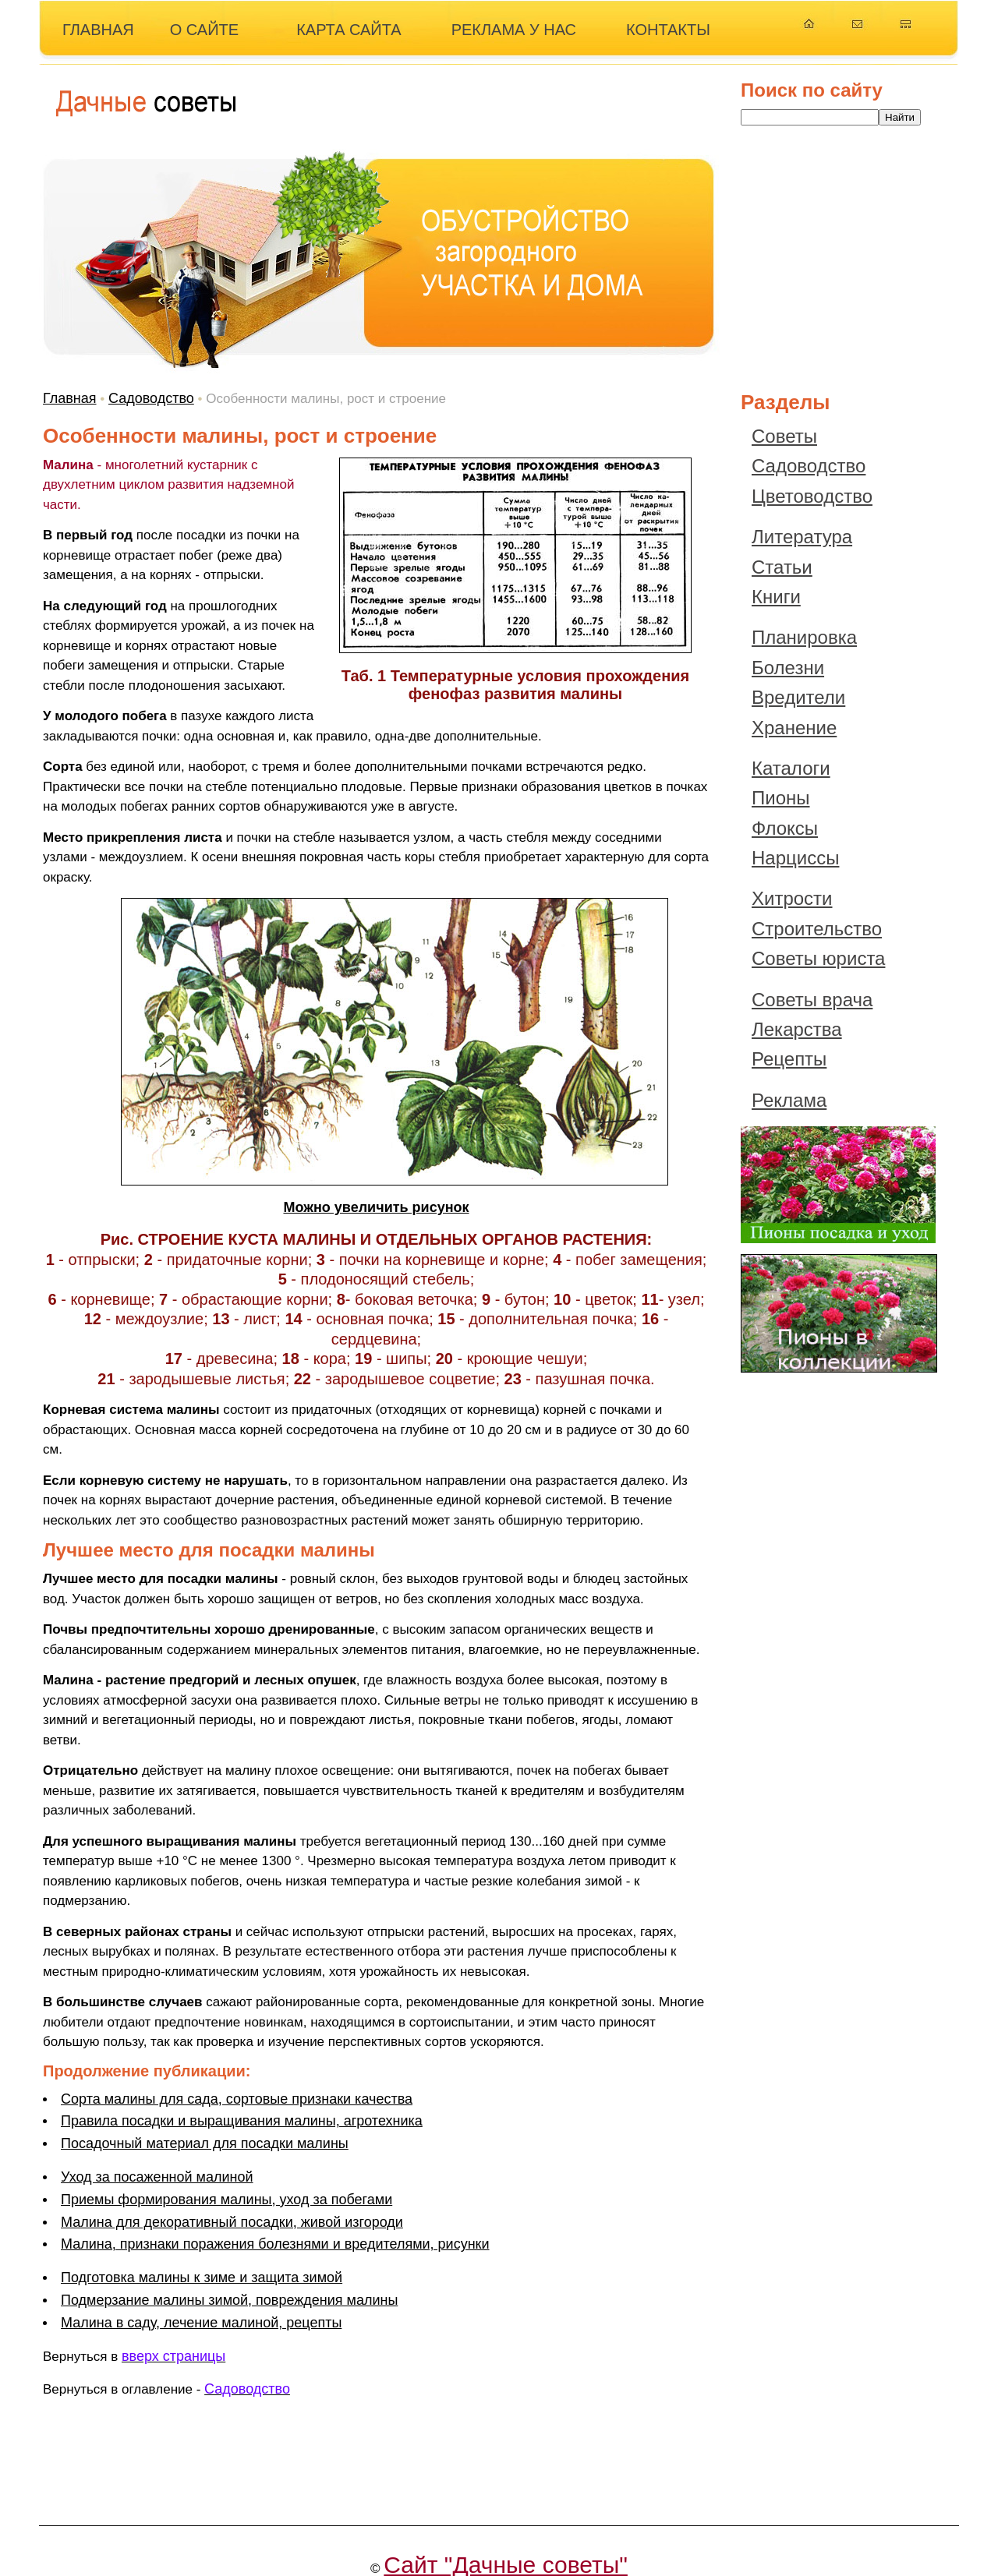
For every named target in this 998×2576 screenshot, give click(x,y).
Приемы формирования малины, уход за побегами (226, 2199)
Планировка (804, 637)
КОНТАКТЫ (668, 29)
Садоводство (151, 398)
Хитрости (792, 898)
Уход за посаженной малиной (157, 2177)
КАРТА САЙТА (349, 29)
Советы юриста (818, 958)
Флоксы (785, 828)
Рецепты (789, 1058)
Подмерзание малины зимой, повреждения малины (229, 2300)
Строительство (817, 928)
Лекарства (797, 1029)
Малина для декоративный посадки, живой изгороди (232, 2222)
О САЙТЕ (204, 29)
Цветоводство (812, 496)
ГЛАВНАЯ (98, 29)
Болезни (788, 667)
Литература (802, 536)
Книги (776, 596)
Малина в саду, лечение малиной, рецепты (201, 2322)
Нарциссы (795, 857)
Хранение (794, 727)
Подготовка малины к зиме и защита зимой (201, 2277)
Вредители (798, 697)
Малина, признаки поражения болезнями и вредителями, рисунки (275, 2244)
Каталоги (791, 768)
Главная (70, 398)
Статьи (782, 567)
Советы (784, 436)
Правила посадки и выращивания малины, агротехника (242, 2121)
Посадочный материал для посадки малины (205, 2143)
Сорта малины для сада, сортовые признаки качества (236, 2099)
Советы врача (812, 999)
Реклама (789, 1100)
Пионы (781, 797)
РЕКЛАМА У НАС (513, 29)
